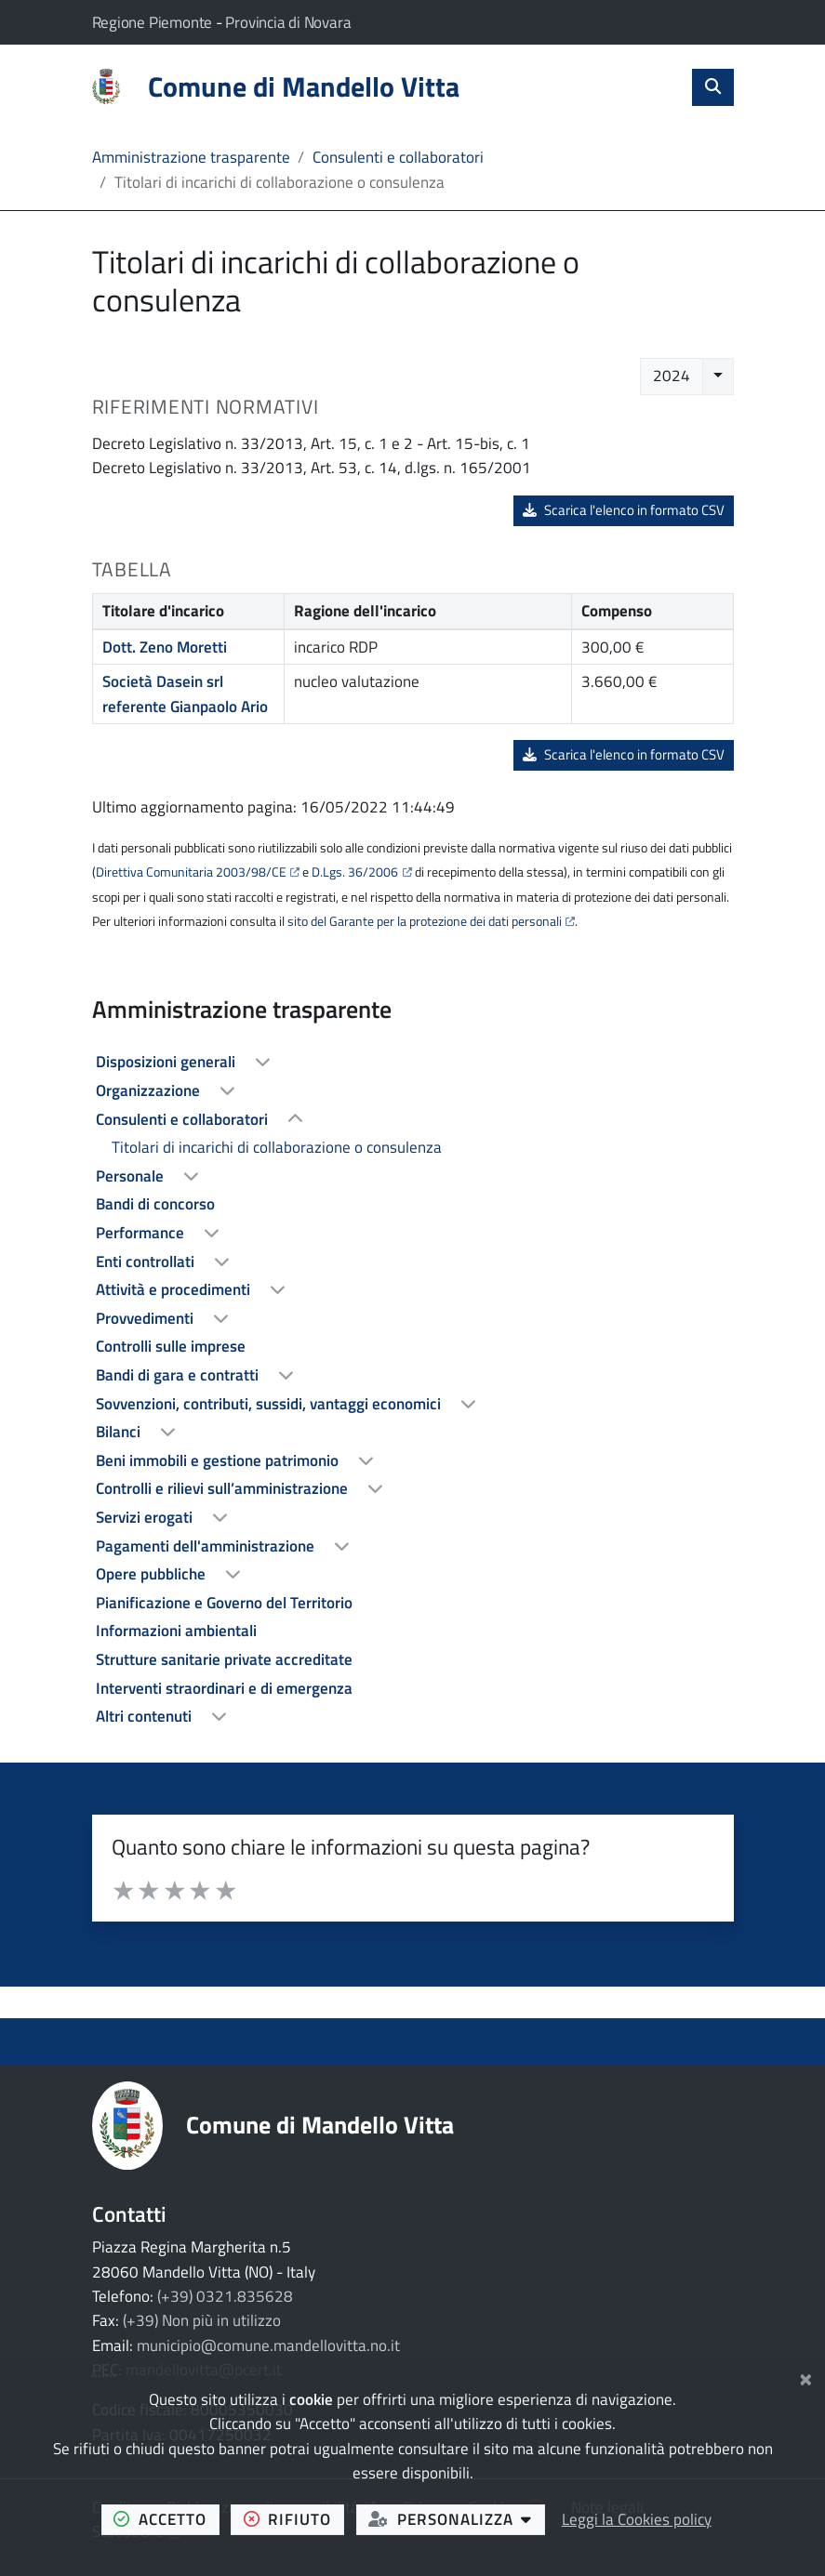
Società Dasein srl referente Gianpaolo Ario (185, 693)
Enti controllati (147, 1261)
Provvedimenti (146, 1318)
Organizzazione (150, 1090)
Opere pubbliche (152, 1574)
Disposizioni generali (167, 1062)
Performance (142, 1233)
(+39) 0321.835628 (225, 2296)
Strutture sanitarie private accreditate (224, 1659)
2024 (671, 375)
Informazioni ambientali (176, 1630)
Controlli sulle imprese (171, 1346)
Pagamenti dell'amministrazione (207, 1546)
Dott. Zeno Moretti (164, 647)
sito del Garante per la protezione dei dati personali (424, 921)
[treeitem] (413, 1062)
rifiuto (294, 2518)
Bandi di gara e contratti (179, 1375)
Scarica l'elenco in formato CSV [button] (624, 510)
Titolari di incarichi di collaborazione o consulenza (277, 1147)
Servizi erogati (146, 1517)
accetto (166, 2518)
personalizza (456, 2518)
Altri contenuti (145, 1716)
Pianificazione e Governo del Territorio (224, 1603)
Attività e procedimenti (175, 1289)
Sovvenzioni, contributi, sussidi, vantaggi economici (270, 1404)
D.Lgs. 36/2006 (355, 872)
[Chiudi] (806, 2377)
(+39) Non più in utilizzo (202, 2320)
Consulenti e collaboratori (398, 157)
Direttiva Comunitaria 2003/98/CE (191, 872)
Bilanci (120, 1432)
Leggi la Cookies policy (637, 2519)
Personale (131, 1176)
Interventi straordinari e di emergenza (224, 1688)
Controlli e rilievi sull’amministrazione (224, 1488)
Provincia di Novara (288, 22)
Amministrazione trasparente (191, 157)
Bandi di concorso (155, 1204)
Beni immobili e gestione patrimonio (219, 1460)
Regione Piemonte (154, 22)
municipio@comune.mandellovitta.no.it (268, 2345)
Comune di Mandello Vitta (320, 2125)
